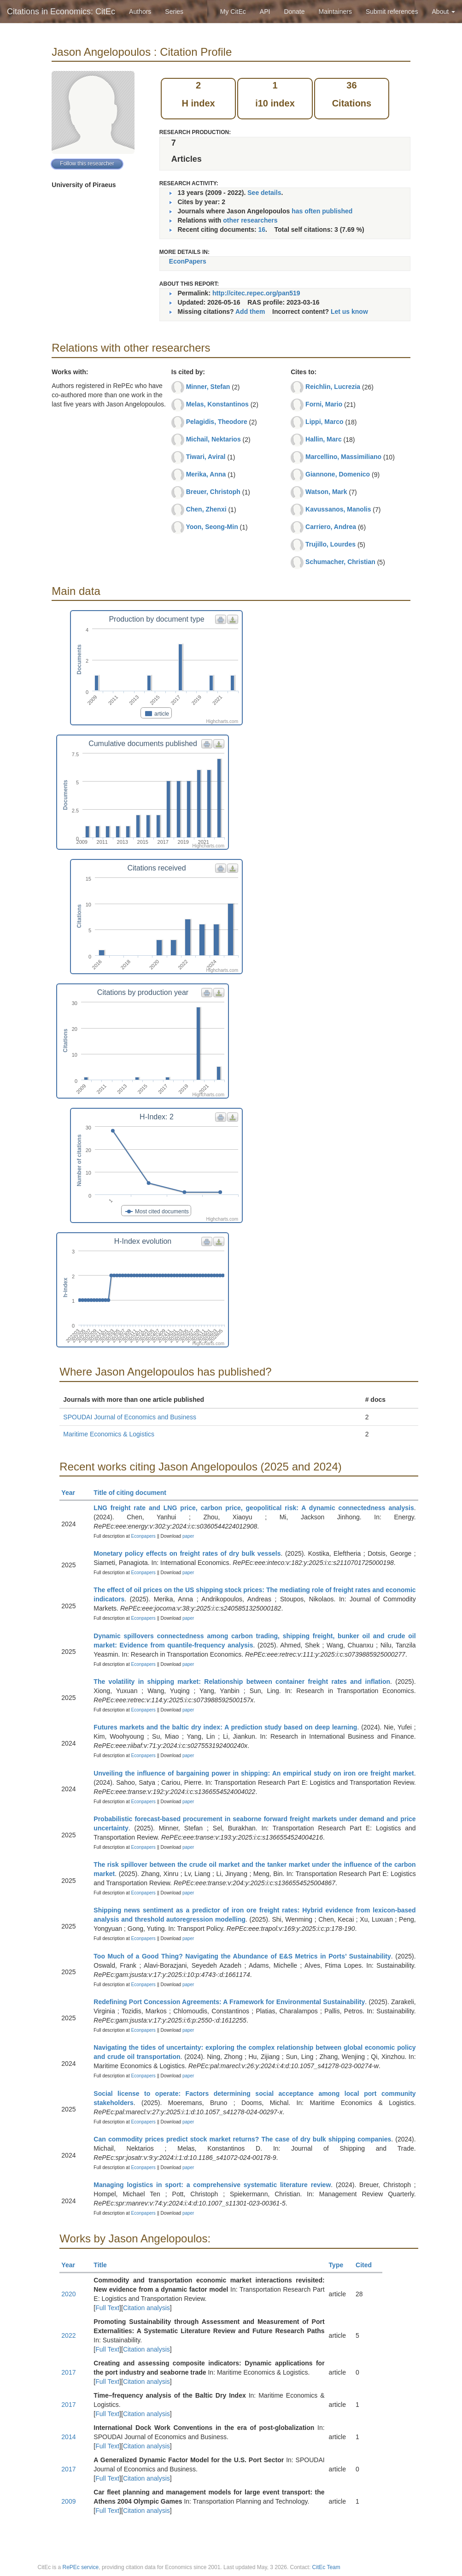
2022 (68, 2335)
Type (340, 2265)
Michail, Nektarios (213, 439)
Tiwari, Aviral (206, 456)
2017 (68, 2372)
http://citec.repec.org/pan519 (256, 293)
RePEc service (81, 2567)
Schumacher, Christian (340, 561)
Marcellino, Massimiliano (343, 456)
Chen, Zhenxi (206, 509)
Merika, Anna (206, 474)
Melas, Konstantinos (217, 404)
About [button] (443, 11)
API (265, 11)
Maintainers (335, 11)
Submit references (392, 11)
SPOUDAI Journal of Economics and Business (129, 1417)
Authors (140, 11)
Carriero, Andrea (330, 526)
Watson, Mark (326, 491)
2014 (68, 2437)
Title (104, 2265)
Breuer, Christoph (213, 491)
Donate (294, 11)
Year (72, 1492)
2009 (68, 2501)
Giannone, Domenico (337, 474)
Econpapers (143, 1536)
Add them (250, 311)
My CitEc (233, 11)
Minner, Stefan (208, 386)
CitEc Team (326, 2567)
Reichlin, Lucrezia (332, 386)
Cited (368, 2265)
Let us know (349, 311)
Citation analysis (146, 2307)
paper (188, 1536)
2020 (68, 2294)
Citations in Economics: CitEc (61, 11)
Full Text (107, 2307)
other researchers (250, 220)
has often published (322, 211)
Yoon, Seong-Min (212, 526)
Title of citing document (134, 1492)
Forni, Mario (323, 404)
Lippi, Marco (324, 421)
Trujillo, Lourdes (330, 544)
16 (262, 229)
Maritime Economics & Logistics (108, 1434)
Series (174, 11)
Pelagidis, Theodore (216, 421)
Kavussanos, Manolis (338, 509)
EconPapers (187, 261)
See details (264, 192)
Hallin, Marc (323, 439)
